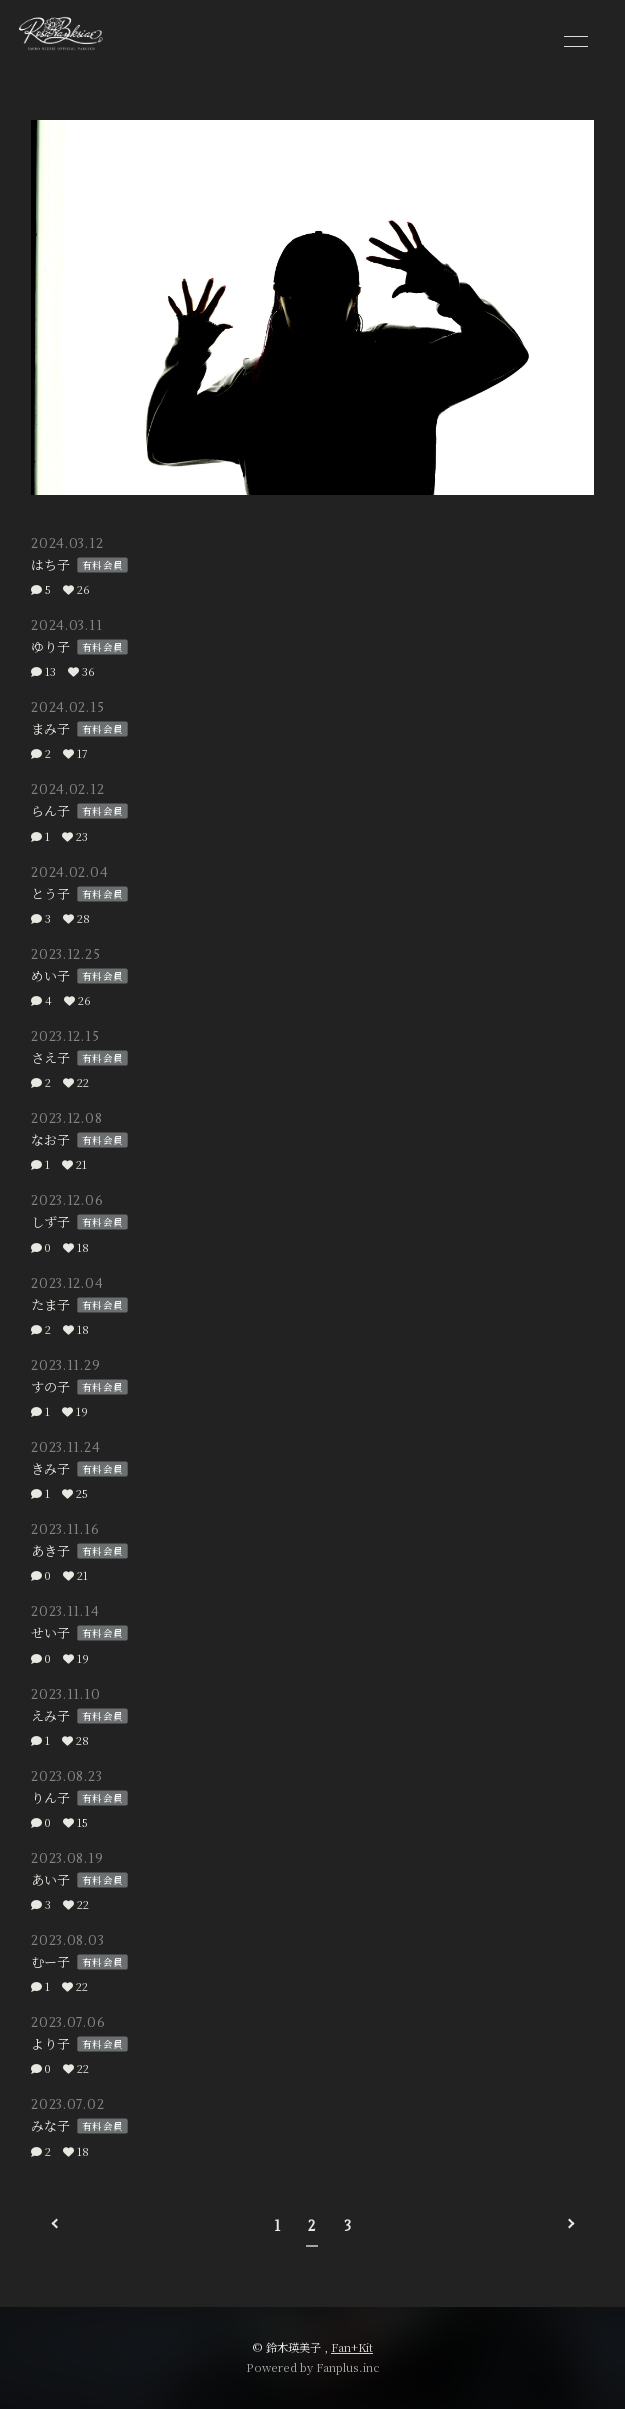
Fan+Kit (352, 2347)
